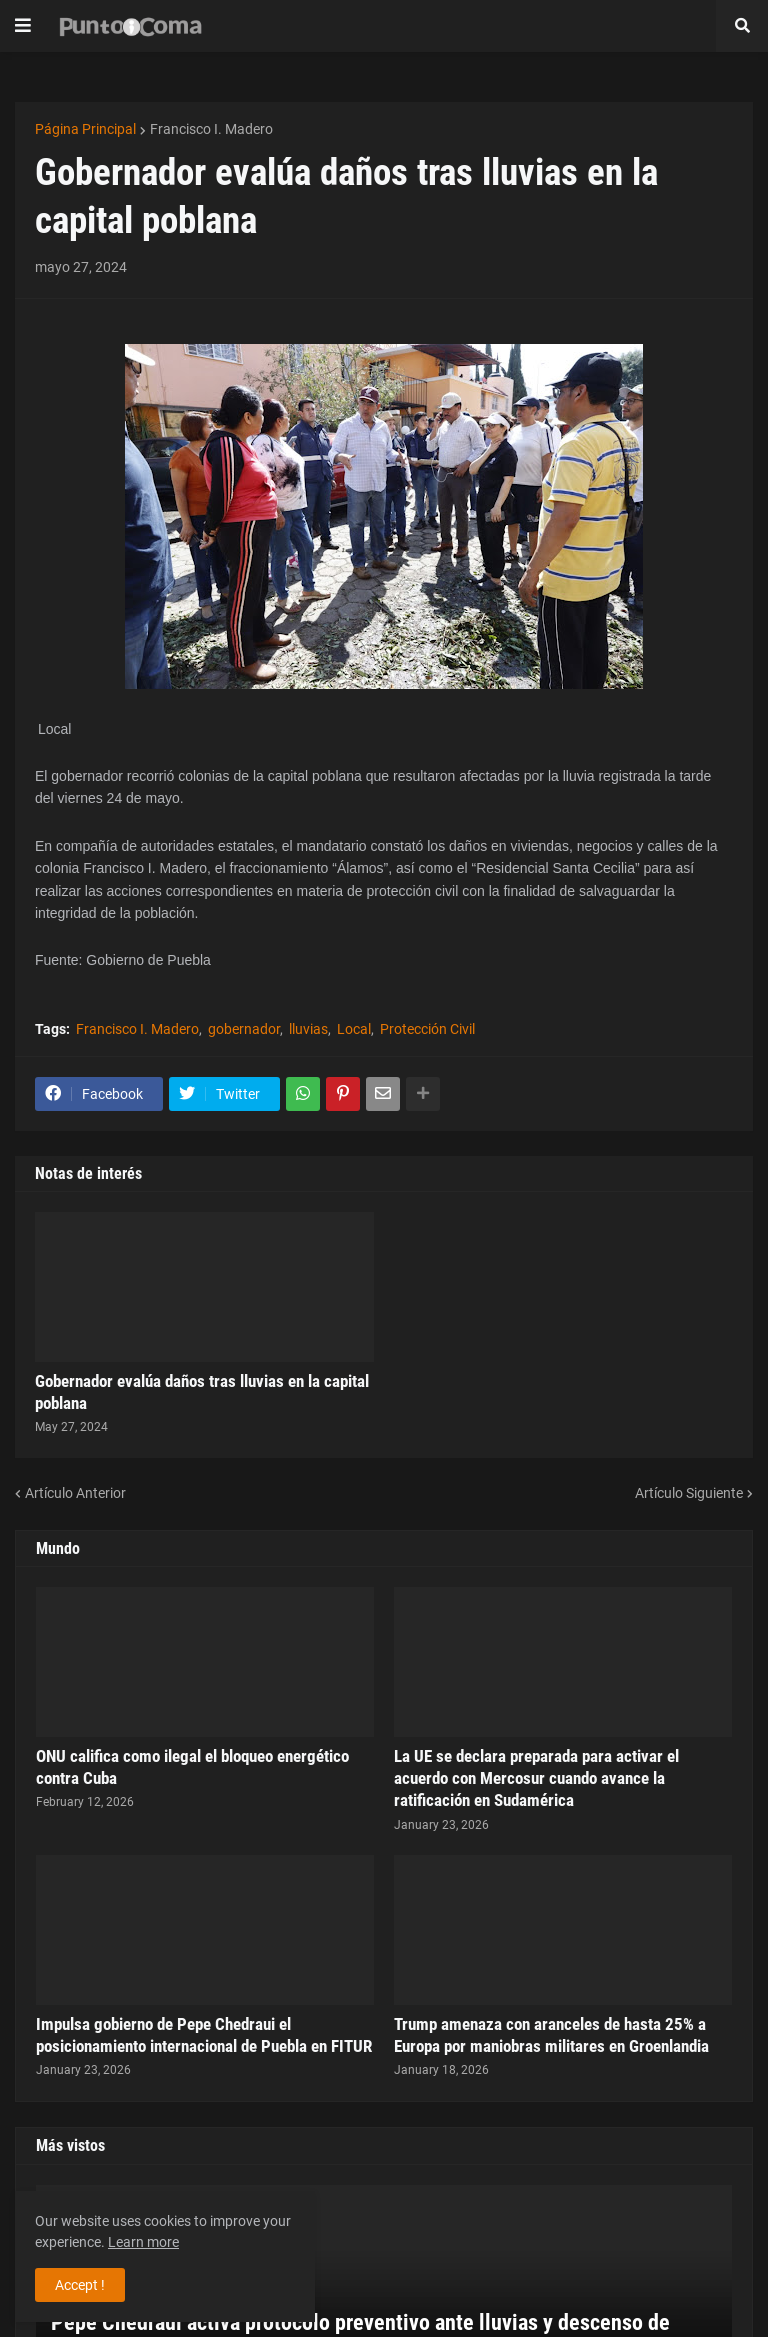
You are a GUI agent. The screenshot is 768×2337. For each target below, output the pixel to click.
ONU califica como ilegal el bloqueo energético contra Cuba (192, 1767)
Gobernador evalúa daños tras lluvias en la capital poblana (202, 1392)
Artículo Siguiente (689, 1493)
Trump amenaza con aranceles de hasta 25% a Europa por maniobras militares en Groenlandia (551, 2035)
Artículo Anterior (75, 1493)
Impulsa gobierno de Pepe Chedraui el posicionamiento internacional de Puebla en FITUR (204, 2035)
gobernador (244, 1029)
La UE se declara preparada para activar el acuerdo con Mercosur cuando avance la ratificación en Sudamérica (536, 1778)
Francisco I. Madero (211, 129)
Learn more (143, 2242)
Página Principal (85, 129)
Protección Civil (427, 1029)
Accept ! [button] (80, 2285)
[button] (23, 26)
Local (354, 1029)
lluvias (308, 1029)
